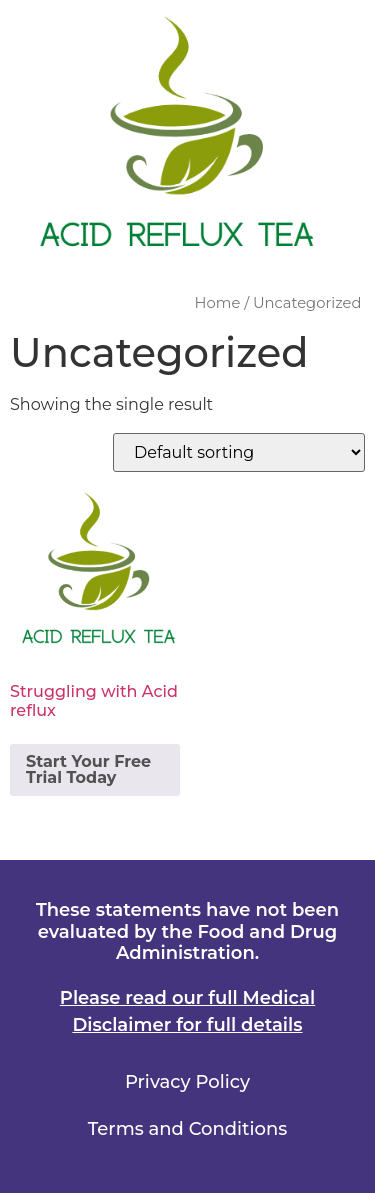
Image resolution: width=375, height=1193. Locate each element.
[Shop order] (239, 452)
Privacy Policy (187, 1082)
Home (218, 303)
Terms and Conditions (187, 1129)
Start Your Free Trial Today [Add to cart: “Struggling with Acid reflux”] (88, 769)
